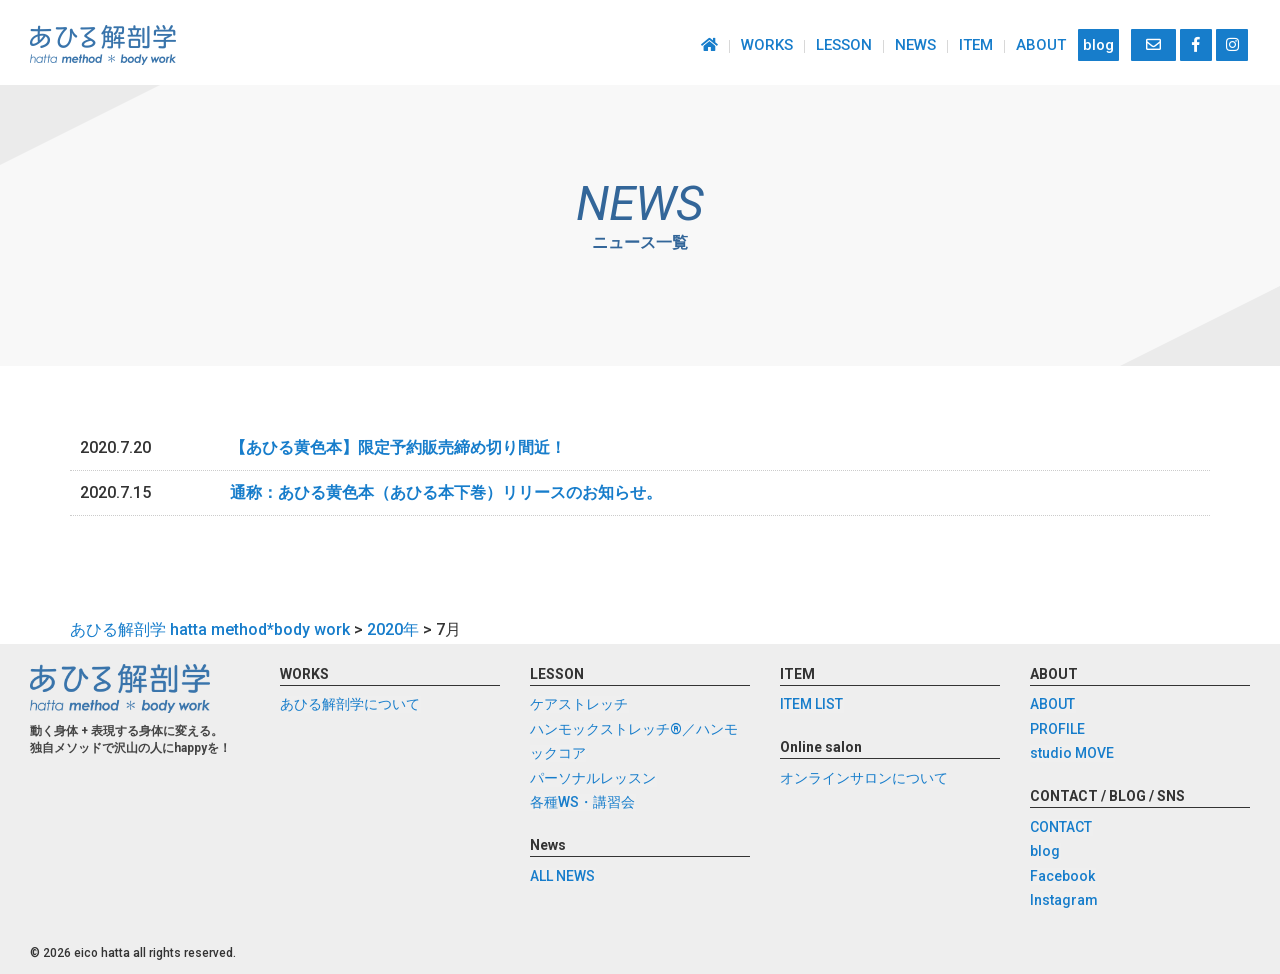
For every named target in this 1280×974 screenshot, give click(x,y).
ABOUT (1041, 45)
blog (1098, 45)
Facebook (1062, 876)
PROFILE (1057, 729)
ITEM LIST (811, 705)
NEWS (915, 45)
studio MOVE (1072, 754)
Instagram (1064, 901)
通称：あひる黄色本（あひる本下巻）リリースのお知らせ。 (446, 492)
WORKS (767, 45)
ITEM (976, 45)
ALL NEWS (562, 876)
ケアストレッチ (579, 705)
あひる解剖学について (350, 705)
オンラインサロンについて (864, 778)
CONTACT (1061, 827)
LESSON (844, 45)
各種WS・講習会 (582, 803)
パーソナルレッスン (593, 778)
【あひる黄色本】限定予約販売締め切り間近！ (398, 447)
